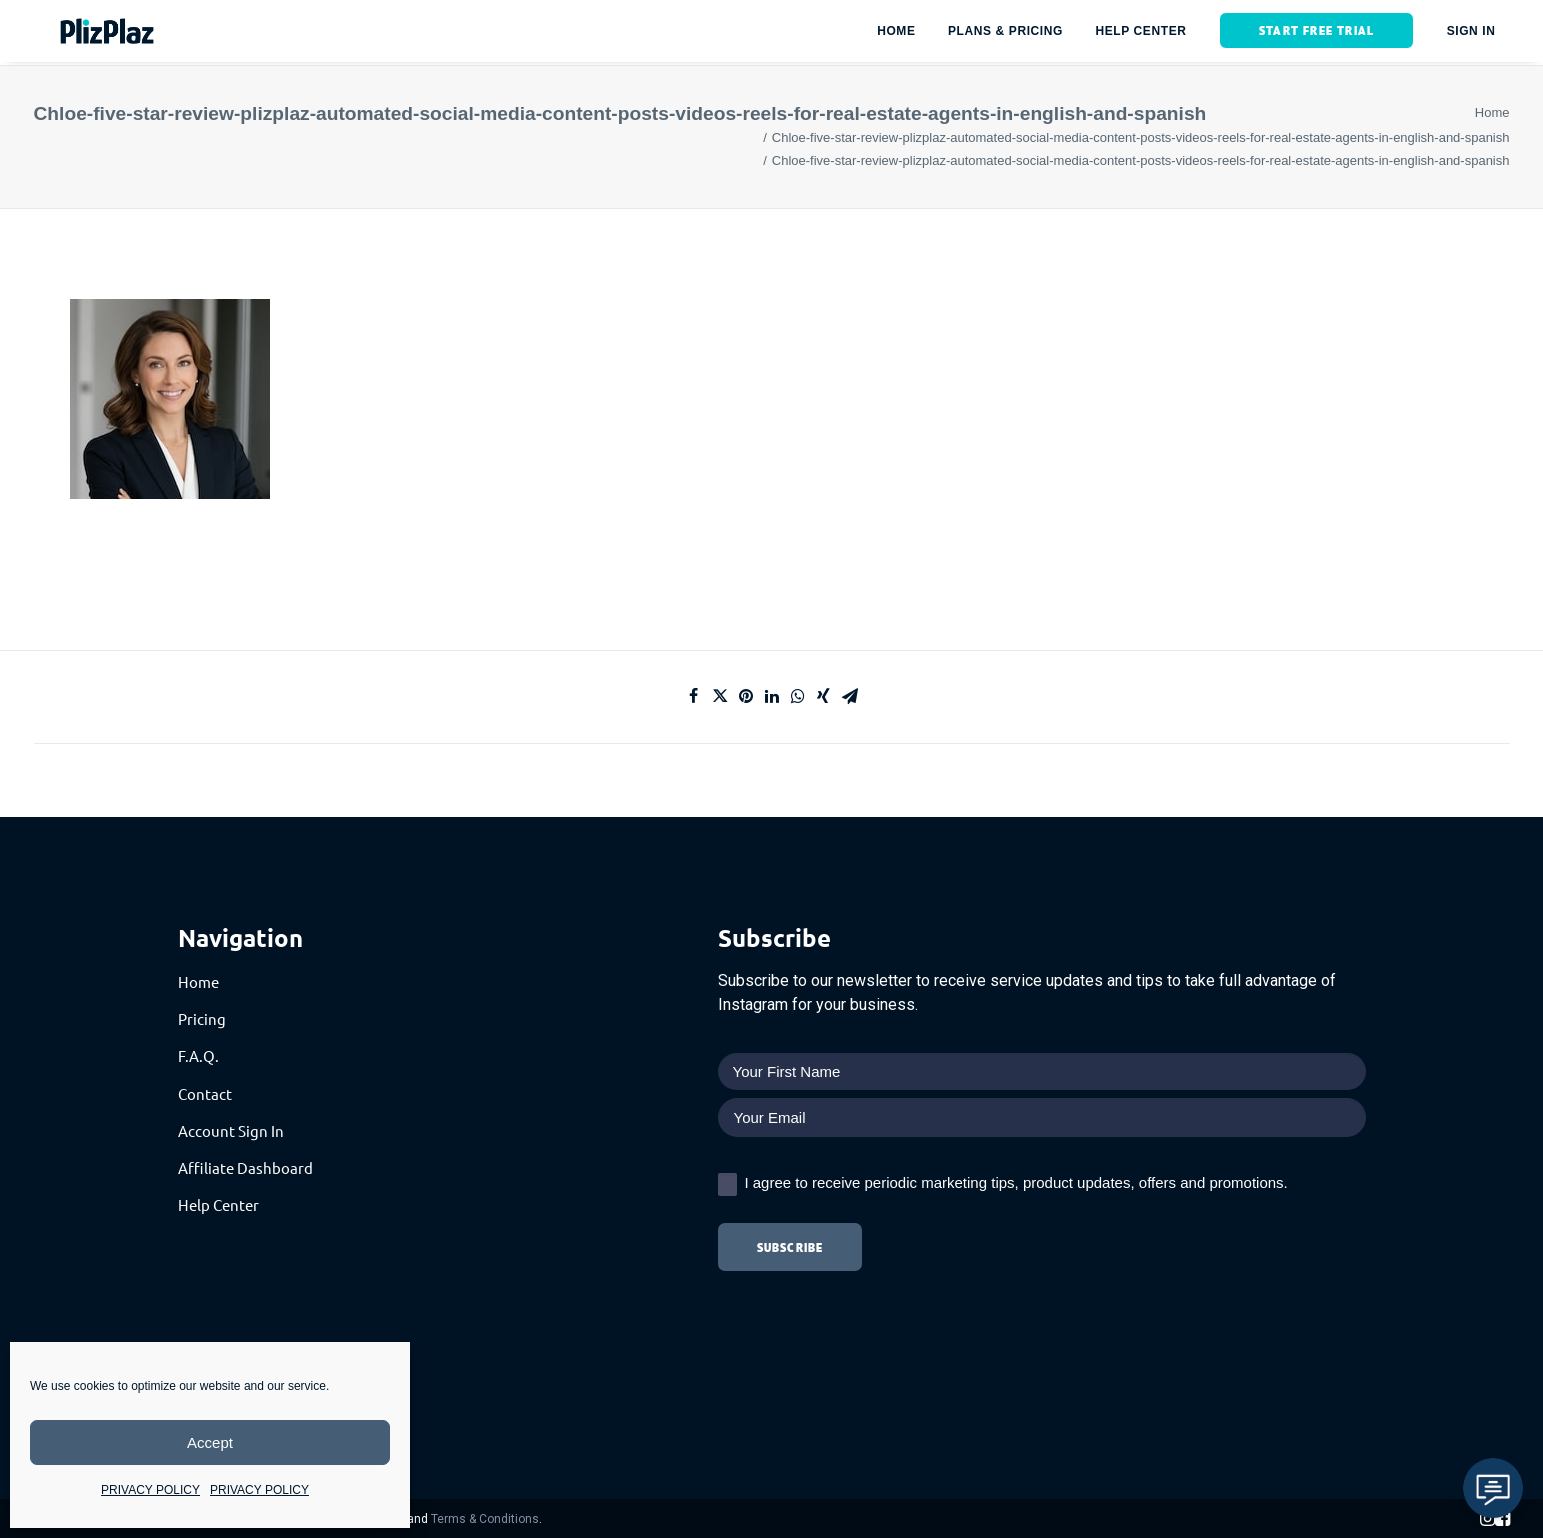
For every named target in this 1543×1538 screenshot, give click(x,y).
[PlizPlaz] (89, 33)
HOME (896, 33)
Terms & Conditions (485, 1519)
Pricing (202, 1018)
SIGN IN (1471, 33)
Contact (205, 1093)
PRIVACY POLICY (150, 1490)
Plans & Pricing (1005, 33)
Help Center (218, 1204)
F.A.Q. (198, 1055)
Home (1492, 112)
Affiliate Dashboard (245, 1167)
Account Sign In (231, 1130)
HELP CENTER (1140, 33)
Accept (210, 1442)
